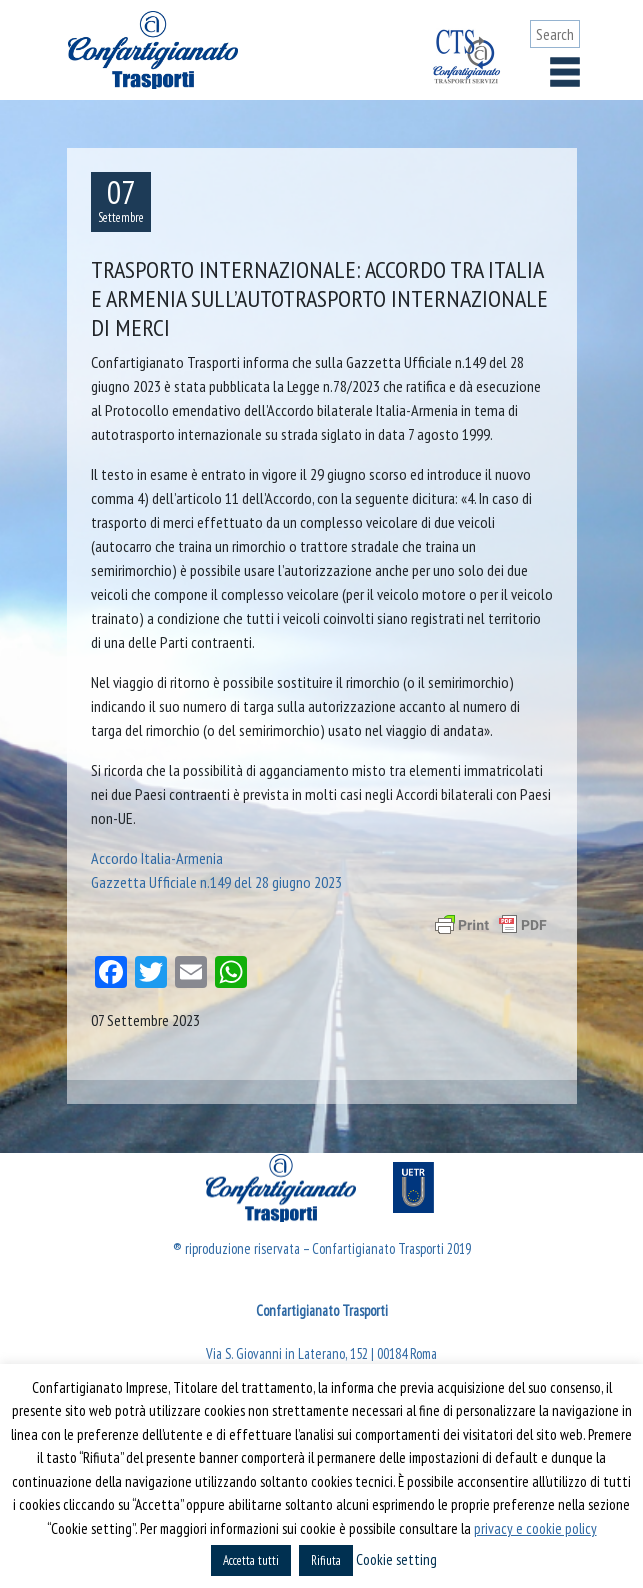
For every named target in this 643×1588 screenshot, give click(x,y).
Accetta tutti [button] (251, 1560)
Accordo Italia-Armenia (157, 858)
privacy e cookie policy (535, 1528)
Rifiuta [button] (326, 1560)
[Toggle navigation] (565, 72)
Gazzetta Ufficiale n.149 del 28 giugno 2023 (216, 882)
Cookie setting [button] (396, 1559)
